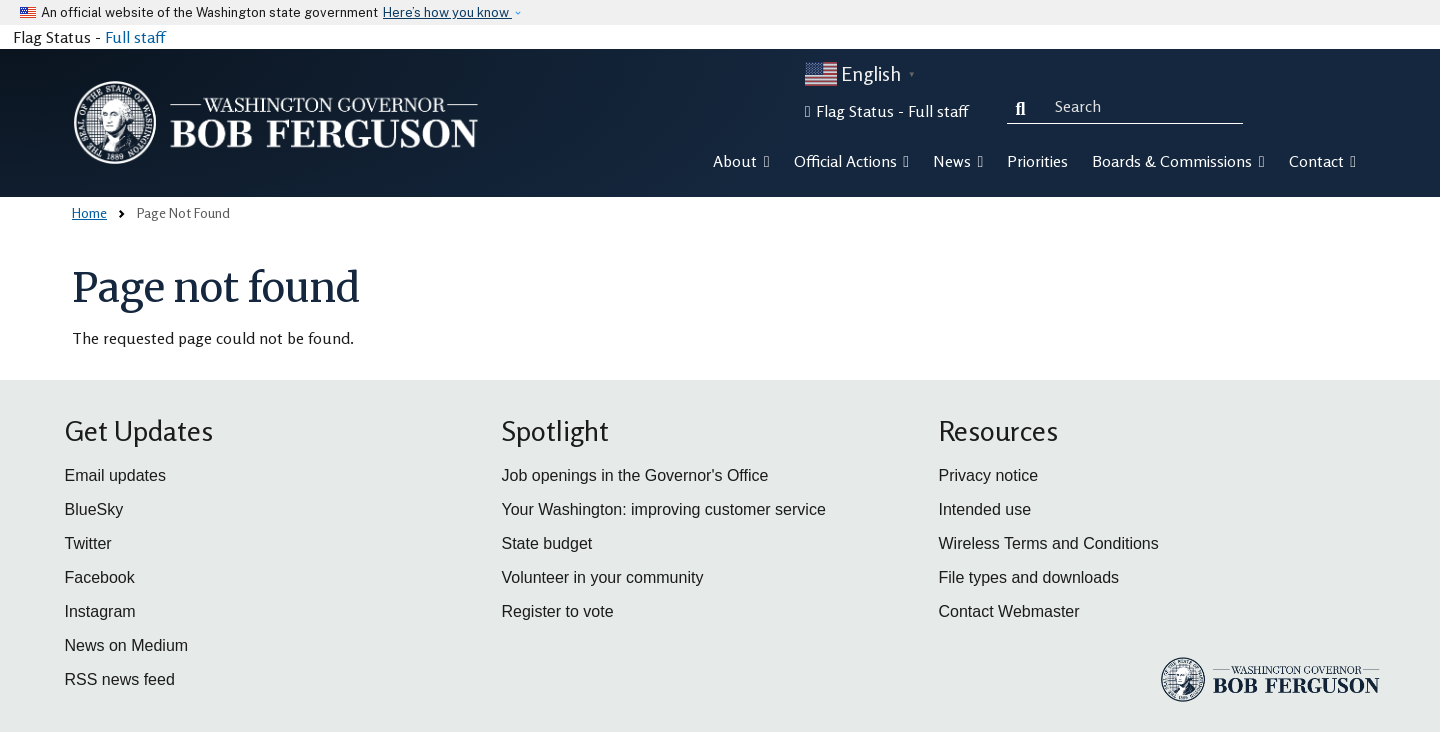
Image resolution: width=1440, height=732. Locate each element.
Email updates (115, 475)
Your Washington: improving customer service (664, 509)
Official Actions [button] (851, 161)
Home (89, 212)
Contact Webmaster (1009, 611)
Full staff (135, 37)
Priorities (1037, 161)
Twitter (88, 543)
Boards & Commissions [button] (1178, 161)
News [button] (958, 161)
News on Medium (127, 645)
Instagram (100, 611)
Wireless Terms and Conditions (1049, 543)
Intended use (985, 509)
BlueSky (94, 509)
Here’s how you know (447, 12)
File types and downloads (1029, 577)
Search (1025, 106)
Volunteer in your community (603, 577)
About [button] (741, 161)
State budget (547, 543)
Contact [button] (1322, 161)
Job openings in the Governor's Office (635, 475)
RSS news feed (120, 679)
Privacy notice (989, 475)
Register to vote (558, 611)
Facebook (100, 577)
